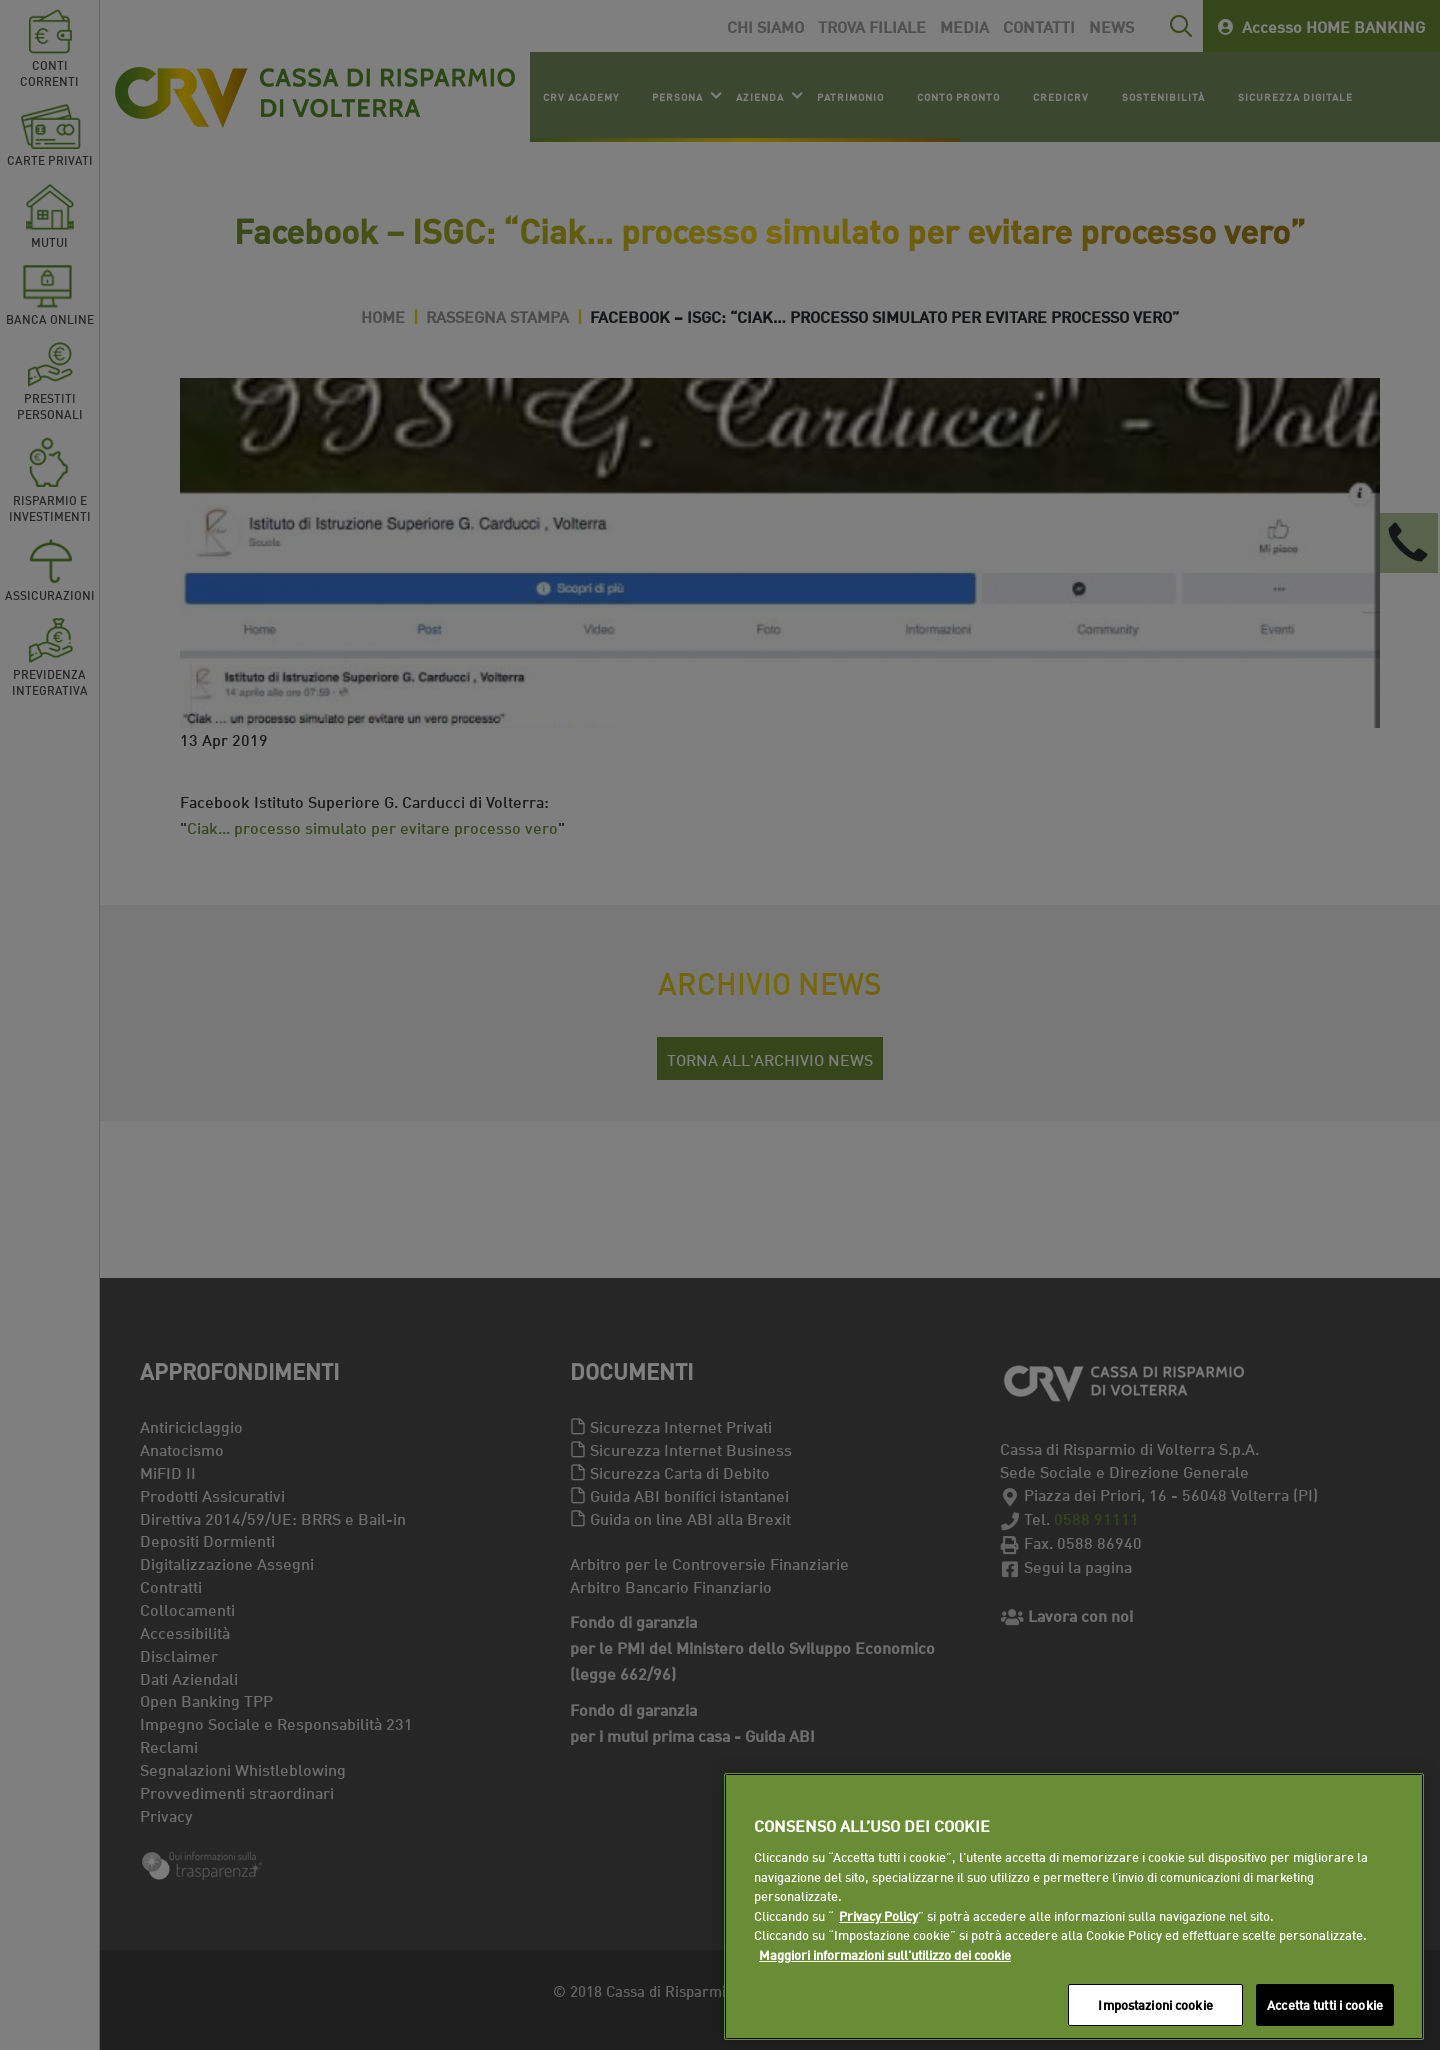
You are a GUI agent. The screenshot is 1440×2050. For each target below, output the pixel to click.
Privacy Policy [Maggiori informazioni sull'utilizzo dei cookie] (878, 1915)
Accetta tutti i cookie (1325, 2004)
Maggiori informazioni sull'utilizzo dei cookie (885, 1954)
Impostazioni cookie (1155, 2004)
